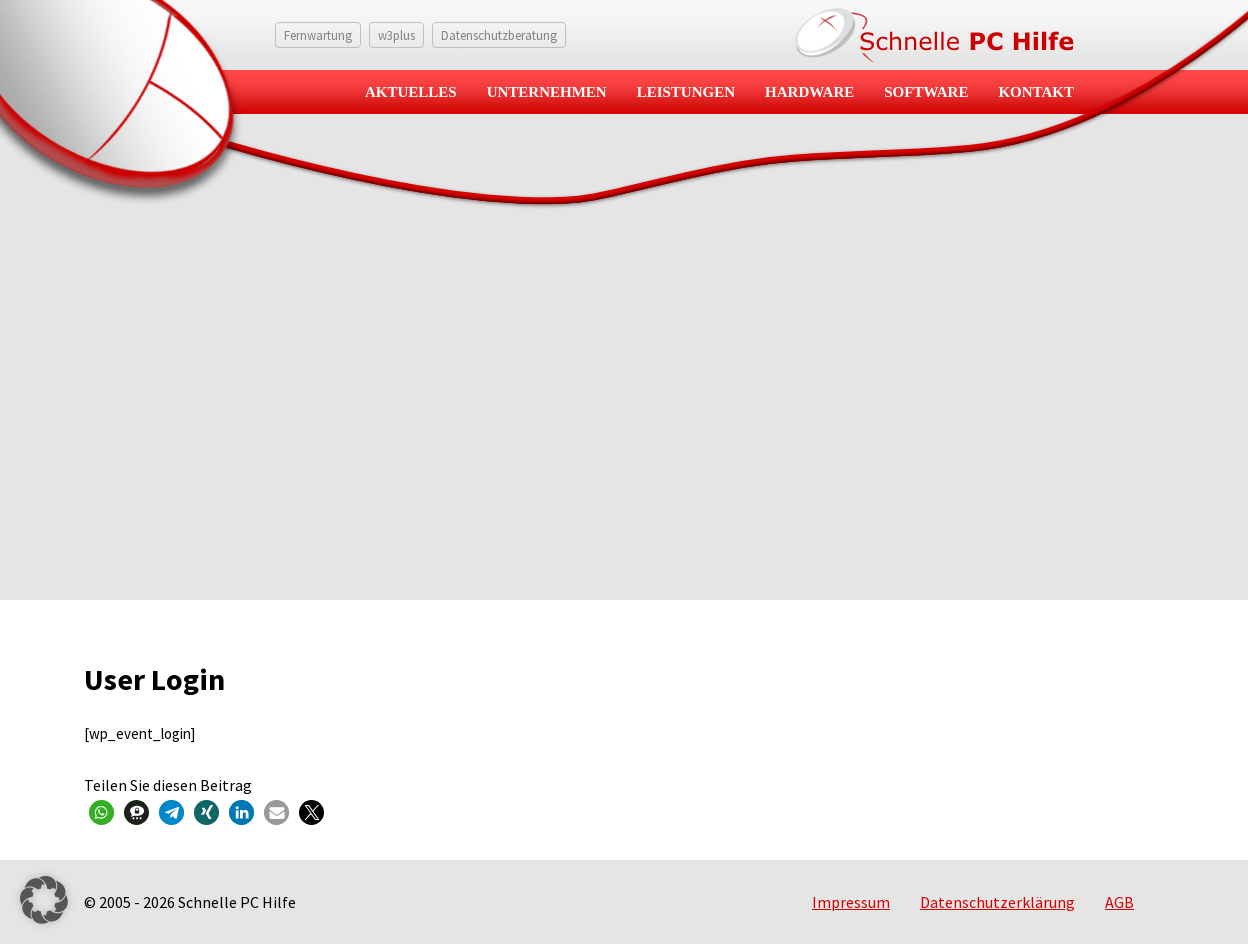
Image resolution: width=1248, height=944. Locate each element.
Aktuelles (411, 92)
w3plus (396, 35)
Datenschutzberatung (499, 35)
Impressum (851, 902)
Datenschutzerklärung (997, 902)
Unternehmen (547, 92)
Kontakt (1036, 92)
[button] (101, 812)
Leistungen (686, 92)
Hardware (809, 92)
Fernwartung (318, 35)
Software (926, 92)
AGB (1119, 902)
